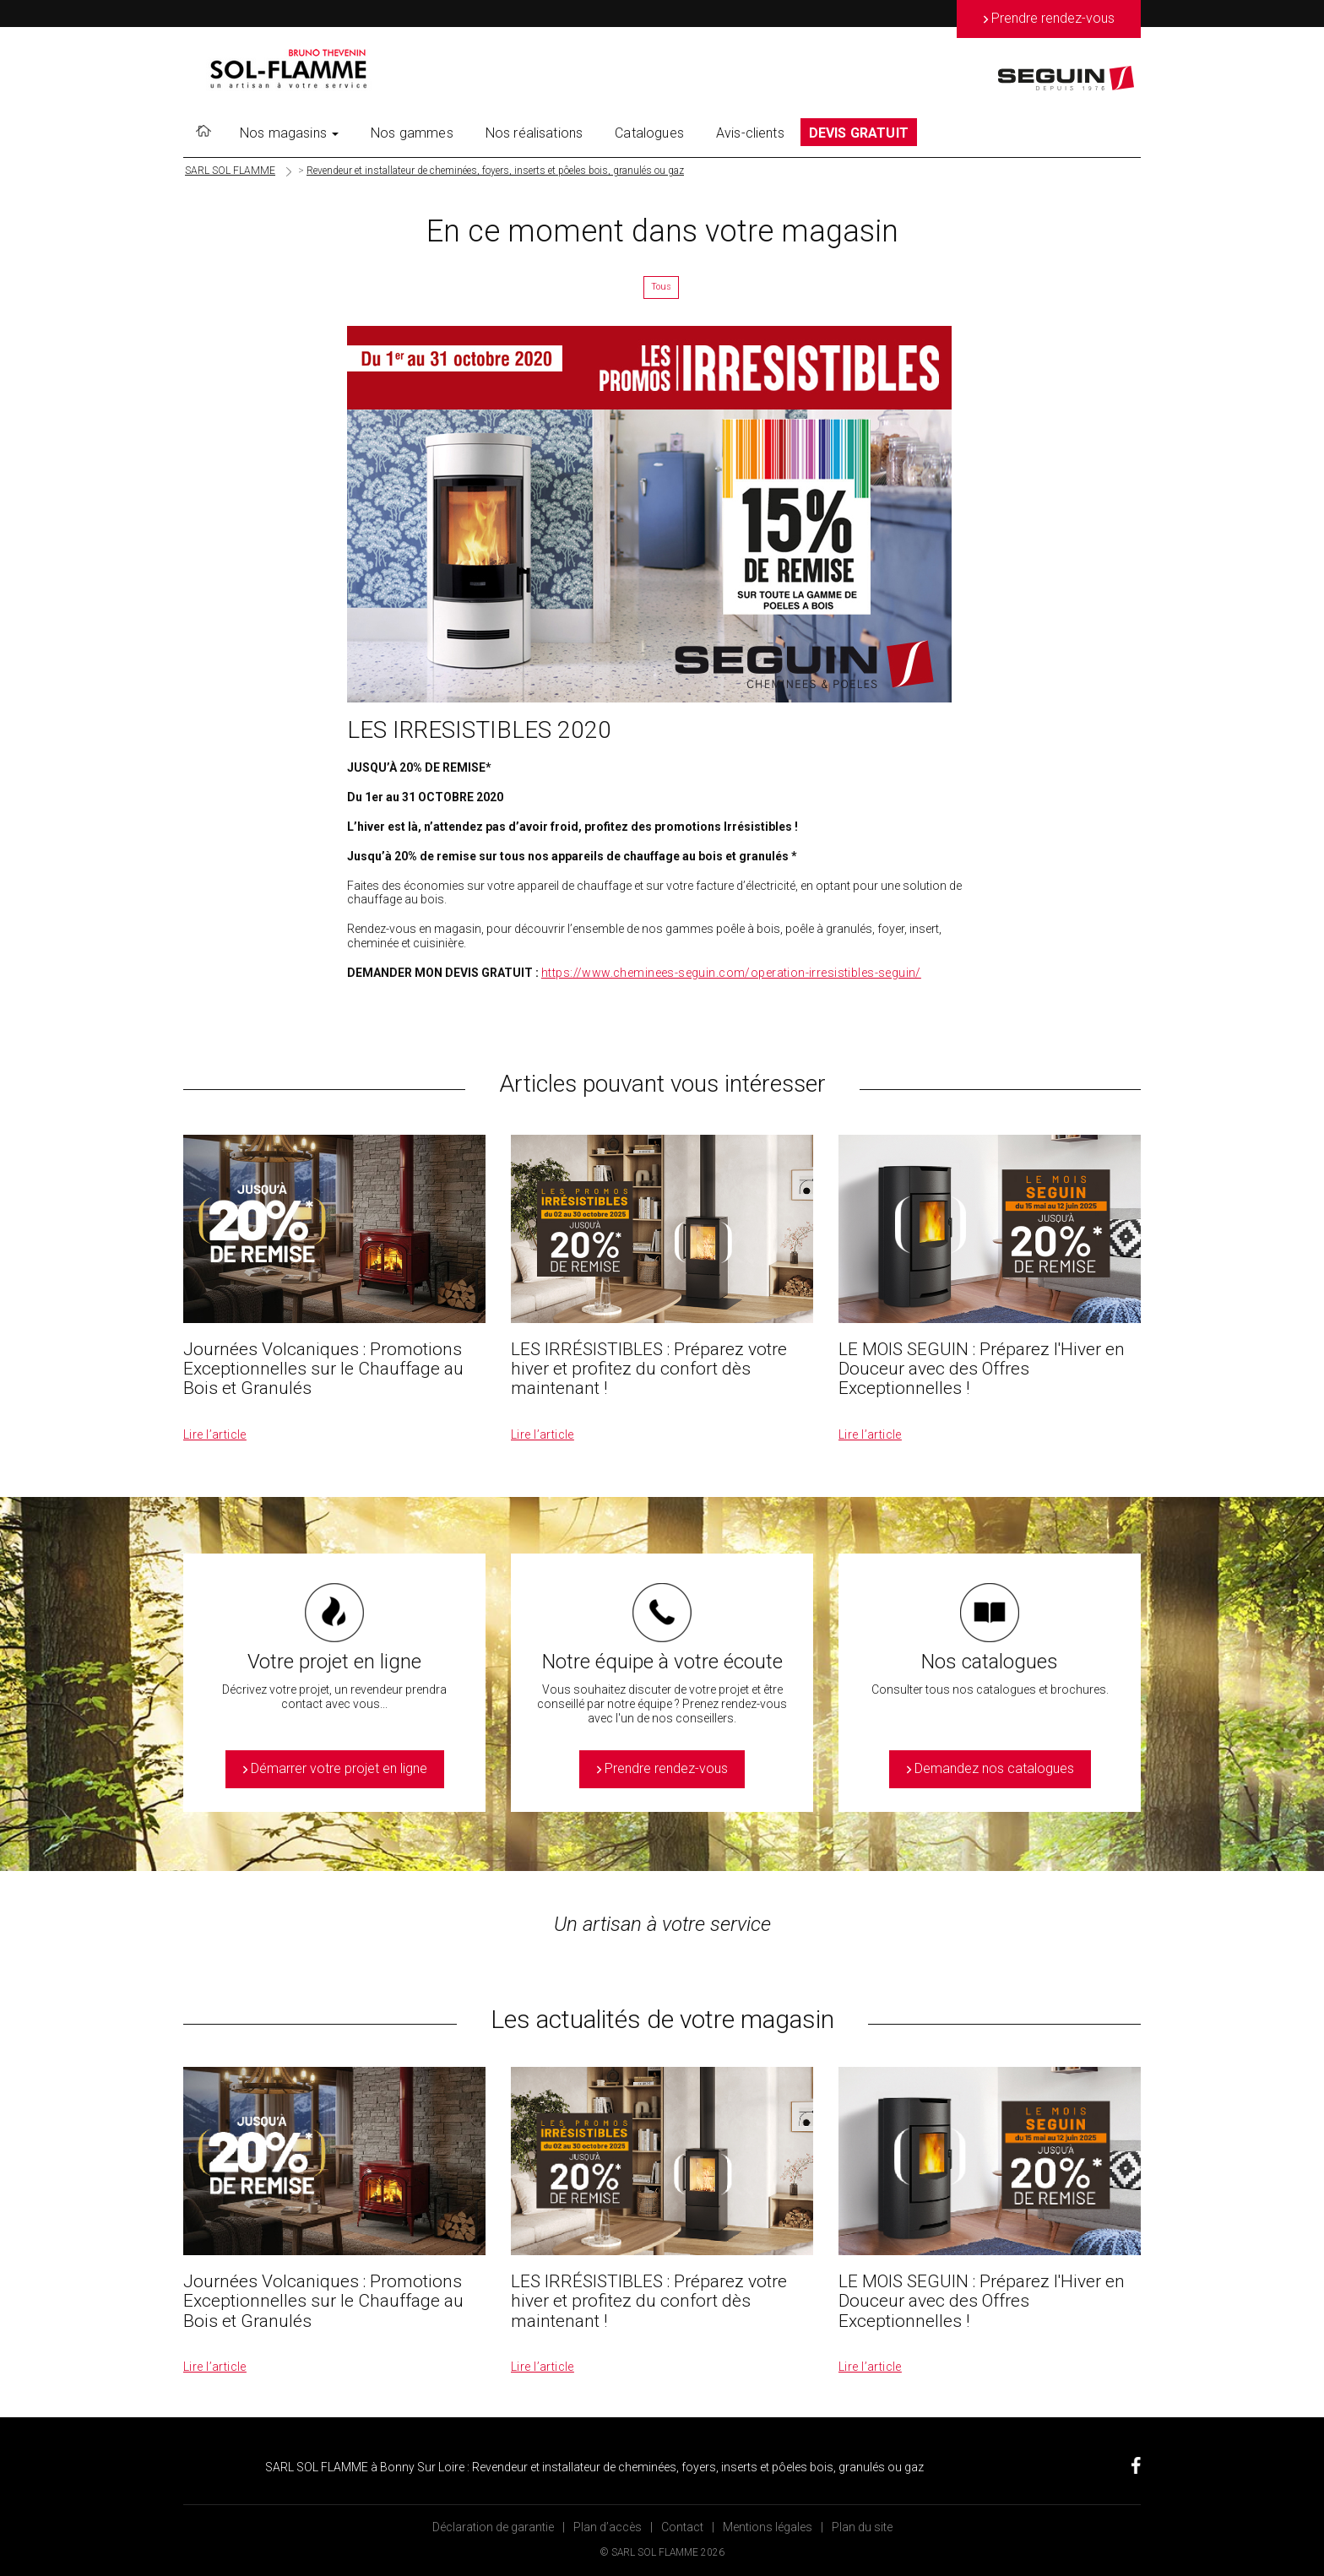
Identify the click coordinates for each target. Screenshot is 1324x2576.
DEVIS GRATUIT (859, 133)
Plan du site (862, 2527)
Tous (661, 286)
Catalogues (649, 133)
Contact (682, 2527)
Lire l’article (215, 1434)
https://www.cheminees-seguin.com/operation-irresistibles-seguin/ (731, 972)
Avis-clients (750, 133)
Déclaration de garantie (493, 2527)
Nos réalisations (534, 133)
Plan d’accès (607, 2527)
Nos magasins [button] (289, 133)
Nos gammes (412, 133)
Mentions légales (767, 2527)
